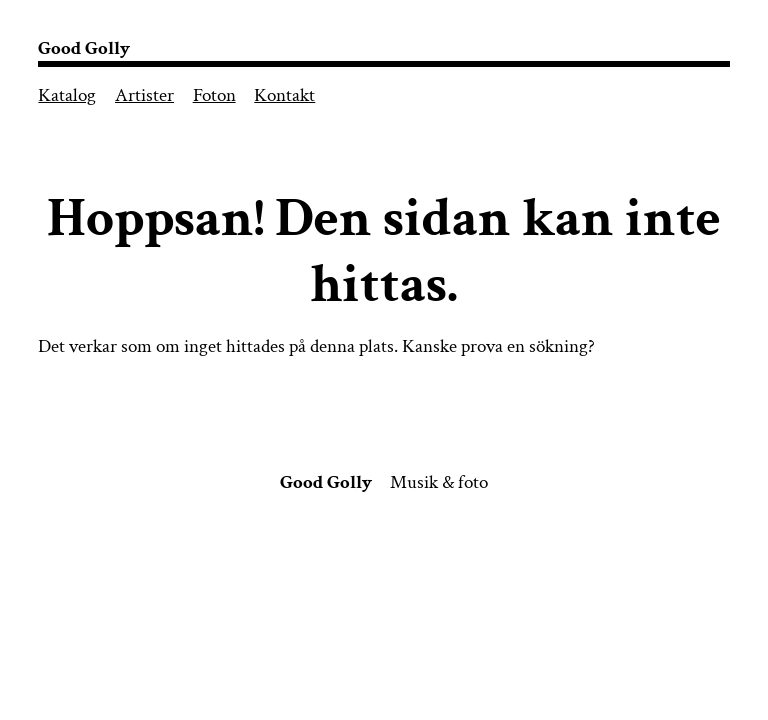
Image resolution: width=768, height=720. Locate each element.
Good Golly (84, 48)
